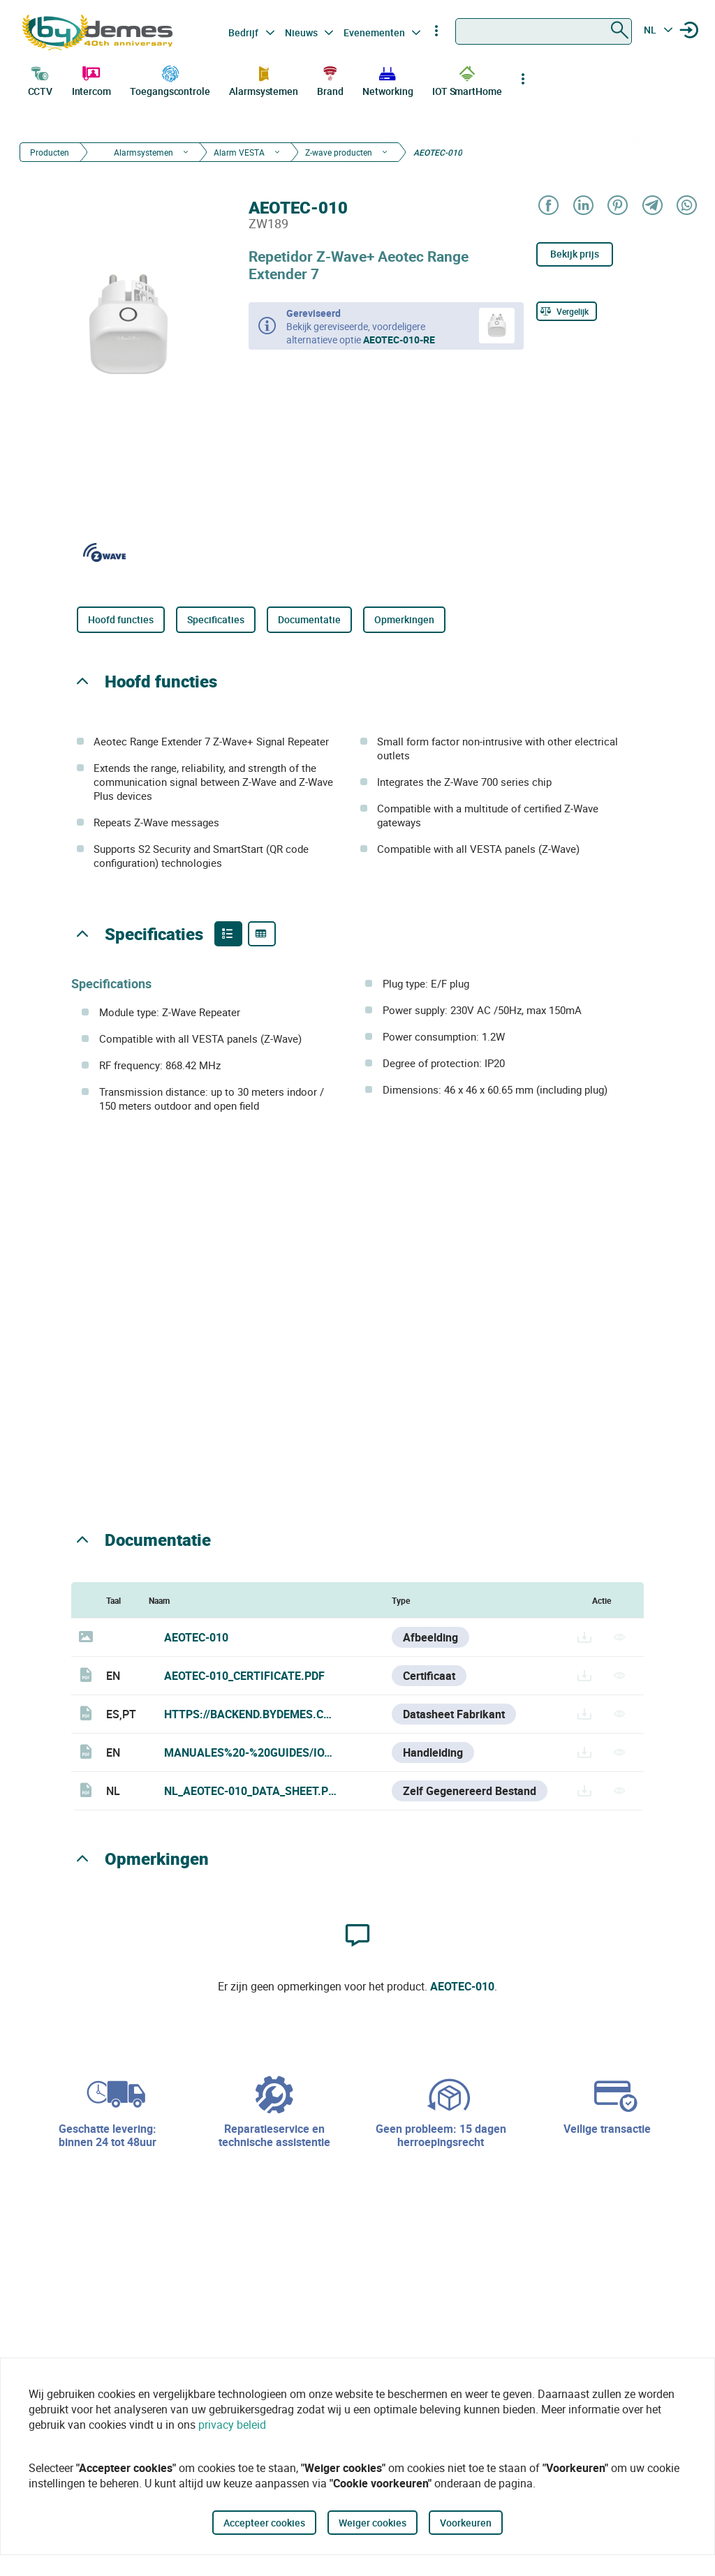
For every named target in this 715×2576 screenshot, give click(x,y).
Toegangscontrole (169, 79)
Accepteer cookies (264, 2522)
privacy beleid (232, 2424)
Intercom (91, 79)
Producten (49, 152)
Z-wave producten (338, 152)
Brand (330, 79)
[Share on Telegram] (652, 206)
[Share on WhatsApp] (686, 206)
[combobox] (543, 31)
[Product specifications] (262, 933)
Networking (387, 79)
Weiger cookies (372, 2522)
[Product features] (228, 933)
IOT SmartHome (467, 79)
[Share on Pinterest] (617, 206)
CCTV (40, 79)
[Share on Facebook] (548, 206)
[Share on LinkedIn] (583, 206)
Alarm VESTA (239, 152)
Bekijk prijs (574, 253)
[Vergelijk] (566, 311)
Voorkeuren (466, 2522)
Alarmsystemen (263, 79)
